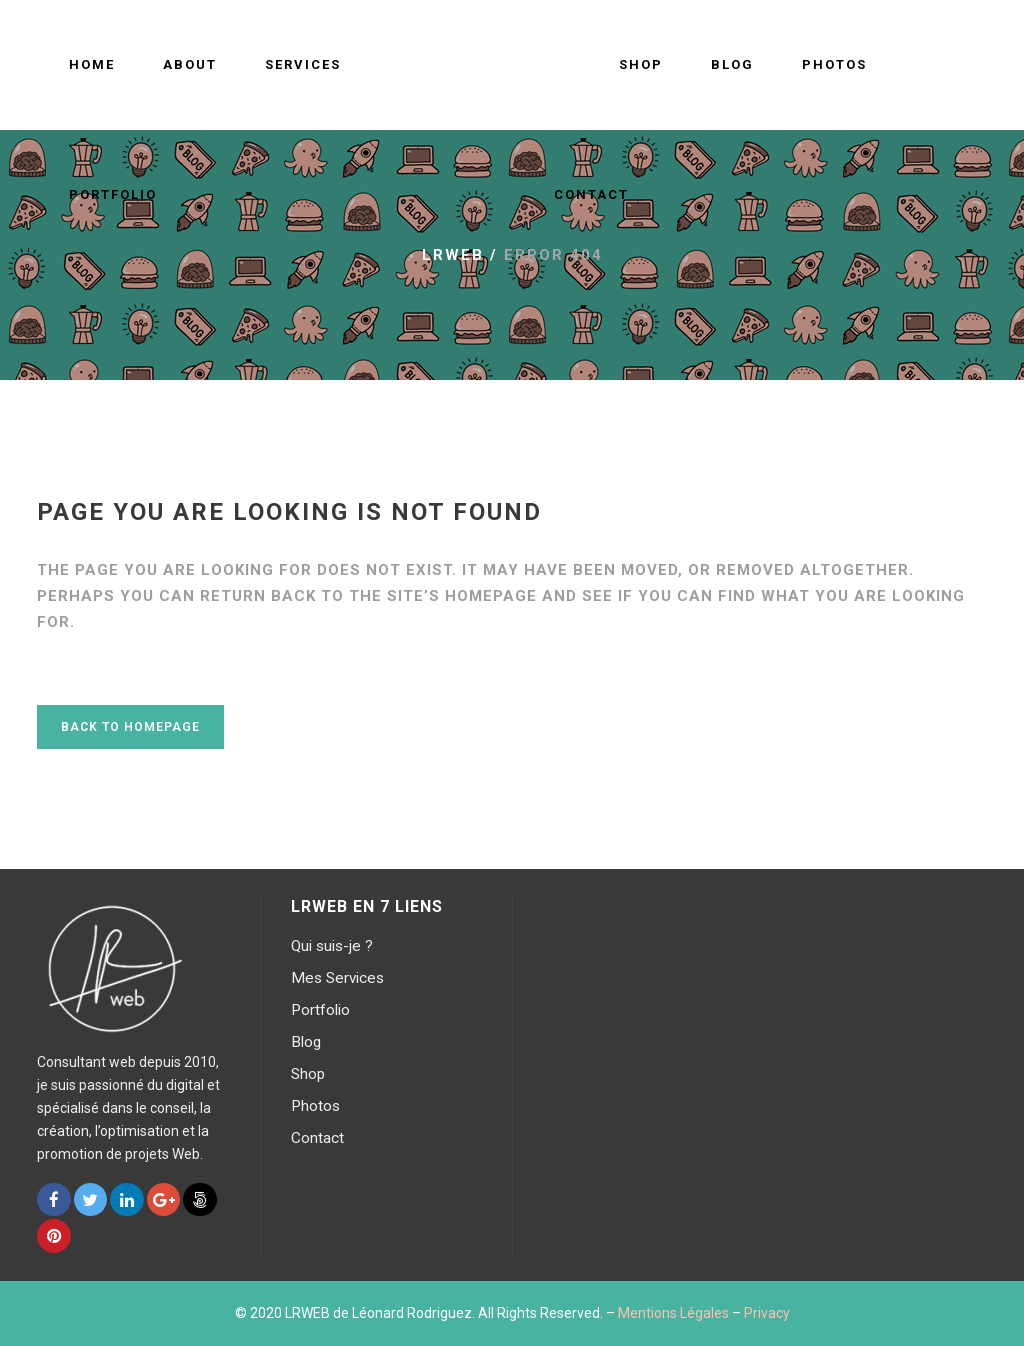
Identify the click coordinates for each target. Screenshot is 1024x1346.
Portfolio (320, 1010)
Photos (315, 1106)
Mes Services (337, 978)
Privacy (767, 1313)
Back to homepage (130, 727)
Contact (317, 1138)
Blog (306, 1042)
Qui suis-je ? (332, 946)
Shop (308, 1074)
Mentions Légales (673, 1313)
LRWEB (453, 255)
